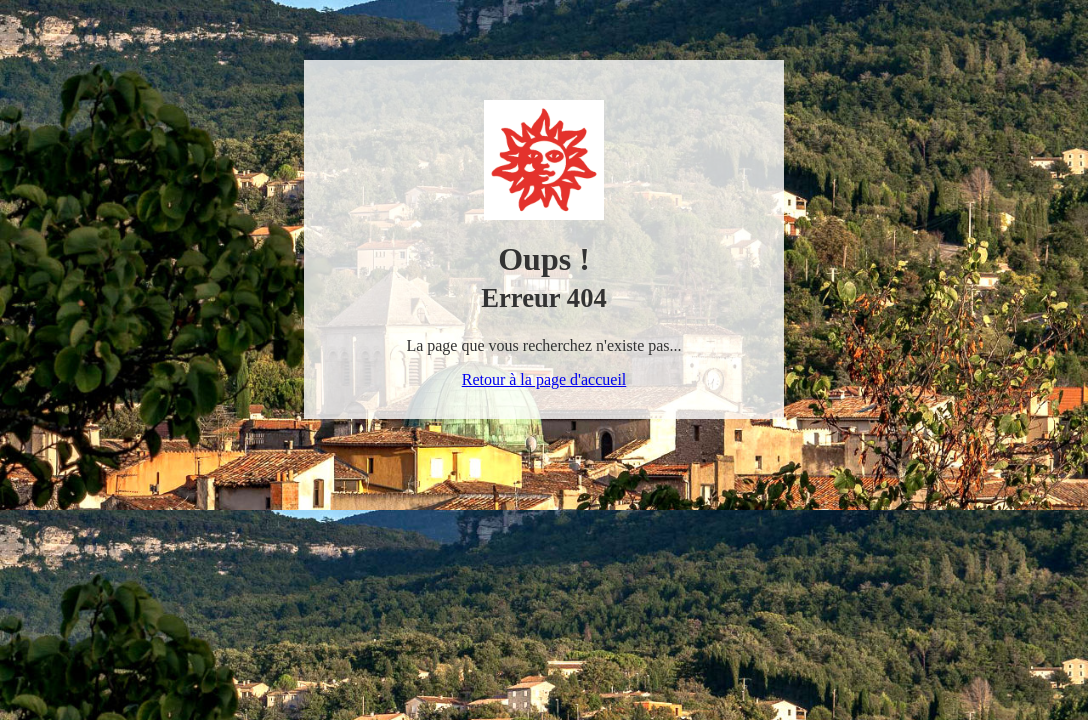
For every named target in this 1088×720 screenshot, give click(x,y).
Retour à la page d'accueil (544, 379)
